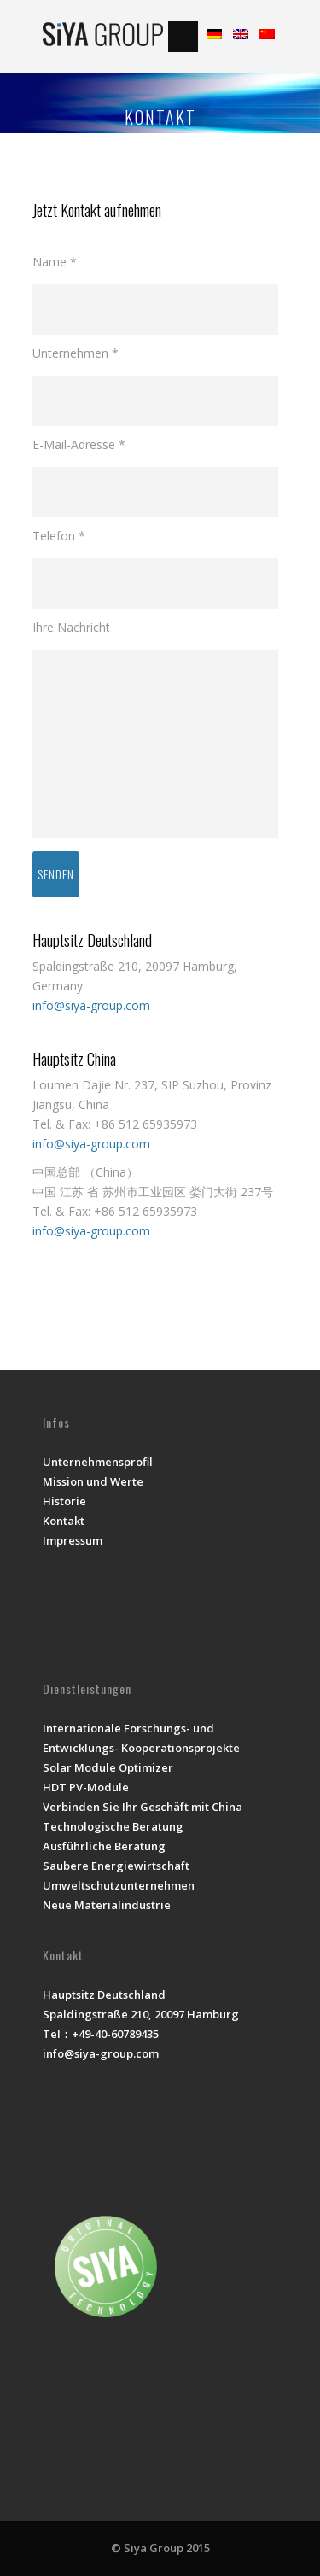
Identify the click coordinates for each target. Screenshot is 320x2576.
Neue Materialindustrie (107, 1905)
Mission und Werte (93, 1481)
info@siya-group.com (91, 1005)
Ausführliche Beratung (104, 1846)
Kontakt (63, 1520)
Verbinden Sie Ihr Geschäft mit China (142, 1806)
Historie (64, 1501)
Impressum (72, 1540)
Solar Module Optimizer (108, 1767)
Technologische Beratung (113, 1826)
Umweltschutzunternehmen (119, 1885)
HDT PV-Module (86, 1787)
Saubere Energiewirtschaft (116, 1865)
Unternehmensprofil (98, 1461)
